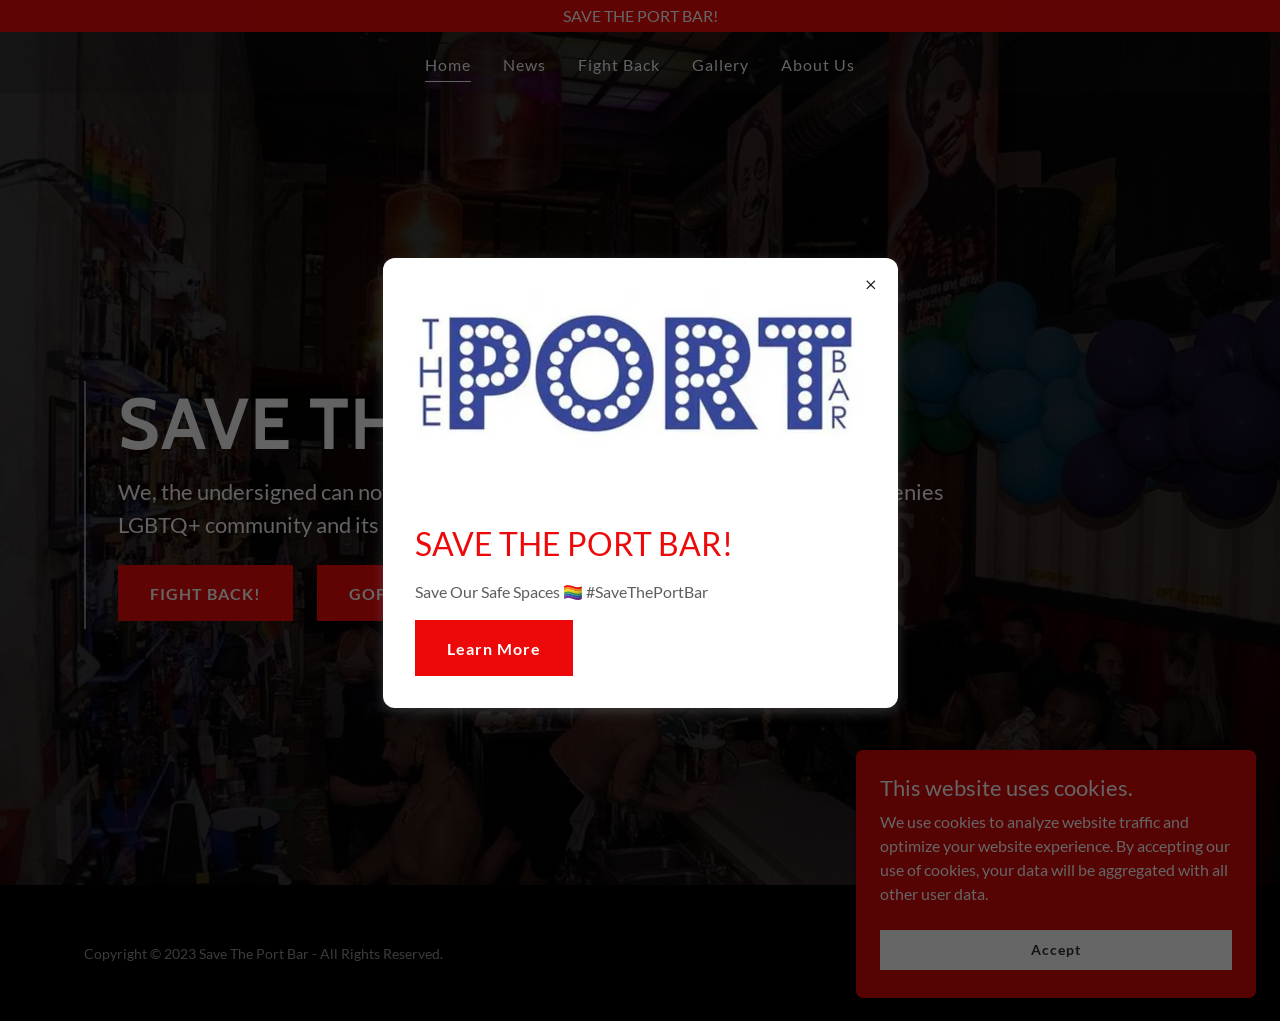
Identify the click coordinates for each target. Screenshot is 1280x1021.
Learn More (494, 648)
